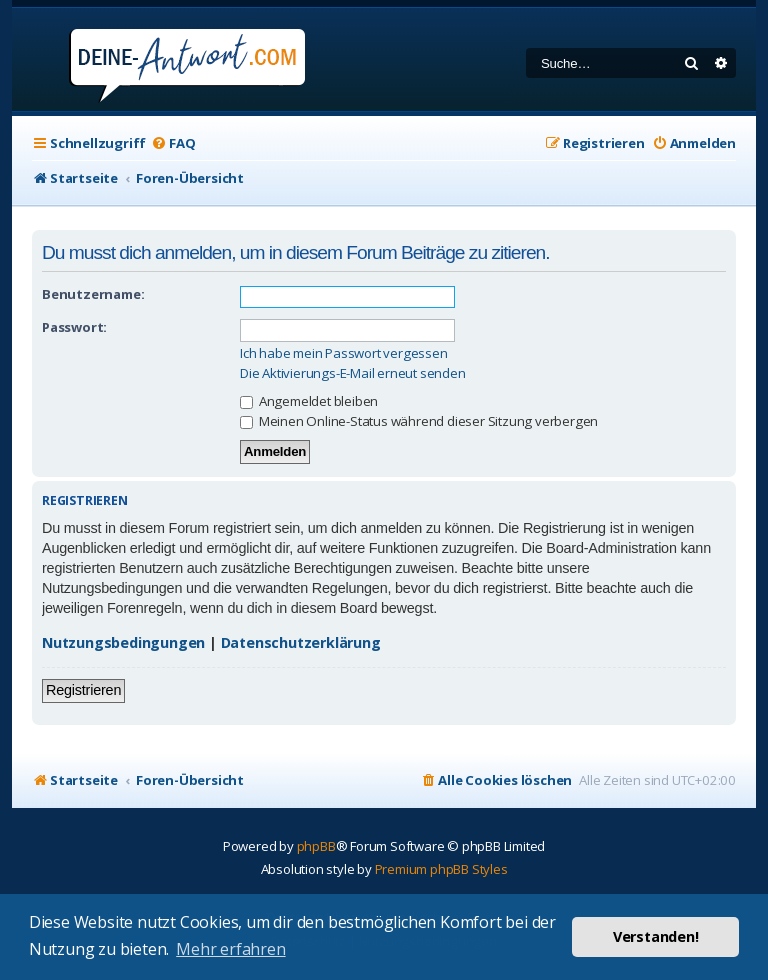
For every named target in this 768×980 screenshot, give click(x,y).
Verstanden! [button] (656, 936)
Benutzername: (93, 294)
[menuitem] (173, 143)
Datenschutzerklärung (301, 642)
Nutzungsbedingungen (123, 642)
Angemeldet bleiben (309, 401)
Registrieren (83, 690)
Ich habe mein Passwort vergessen (344, 353)
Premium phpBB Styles (441, 869)
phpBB (316, 846)
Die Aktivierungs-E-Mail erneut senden (353, 373)
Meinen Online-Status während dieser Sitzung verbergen (419, 421)
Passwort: (74, 327)
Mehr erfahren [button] (230, 949)
